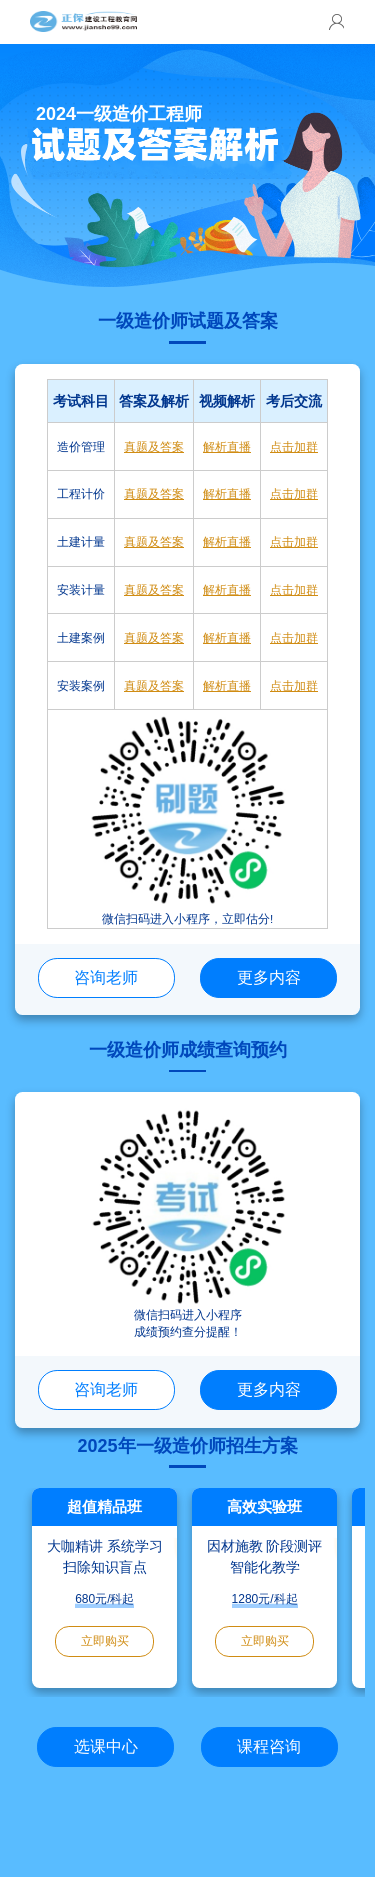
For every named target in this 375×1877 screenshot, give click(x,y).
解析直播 (227, 446)
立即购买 (105, 1641)
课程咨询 (269, 1746)
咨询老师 (106, 977)
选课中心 (106, 1746)
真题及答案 (154, 446)
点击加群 (294, 446)
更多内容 (269, 977)
